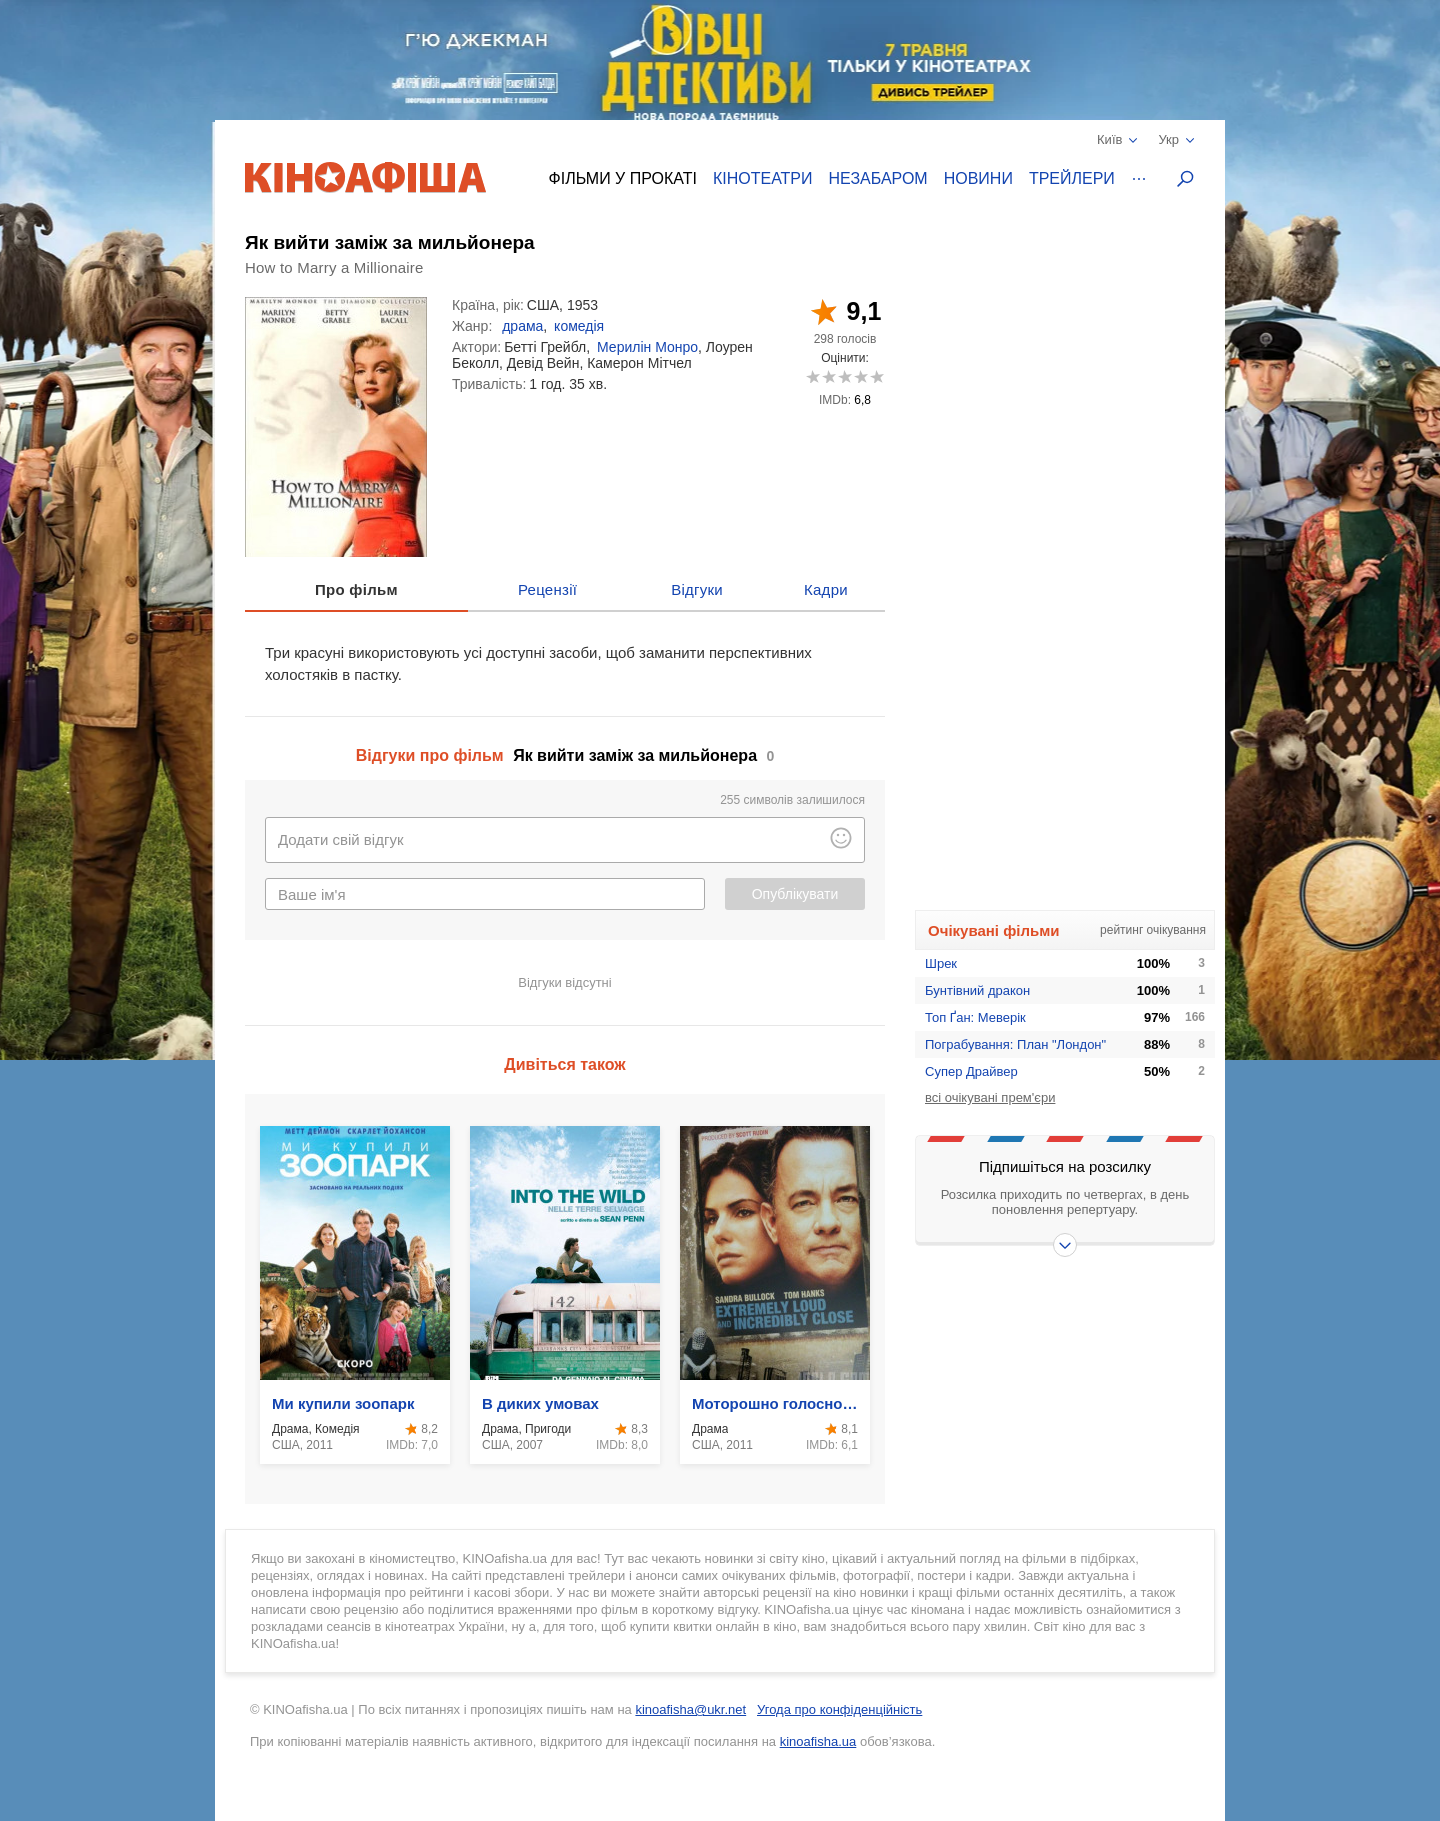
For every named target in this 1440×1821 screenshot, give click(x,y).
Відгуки (697, 589)
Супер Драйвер (971, 1071)
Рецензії (547, 589)
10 (876, 376)
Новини (978, 178)
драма (522, 326)
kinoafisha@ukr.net (690, 1709)
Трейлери (1072, 178)
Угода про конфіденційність (839, 1709)
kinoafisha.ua (818, 1741)
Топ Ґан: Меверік (975, 1017)
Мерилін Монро (647, 347)
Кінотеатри (763, 178)
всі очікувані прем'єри (990, 1097)
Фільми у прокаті (623, 178)
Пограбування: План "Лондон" (1015, 1044)
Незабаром (878, 178)
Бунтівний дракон (977, 990)
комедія (579, 326)
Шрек (941, 963)
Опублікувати (795, 894)
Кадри (826, 589)
